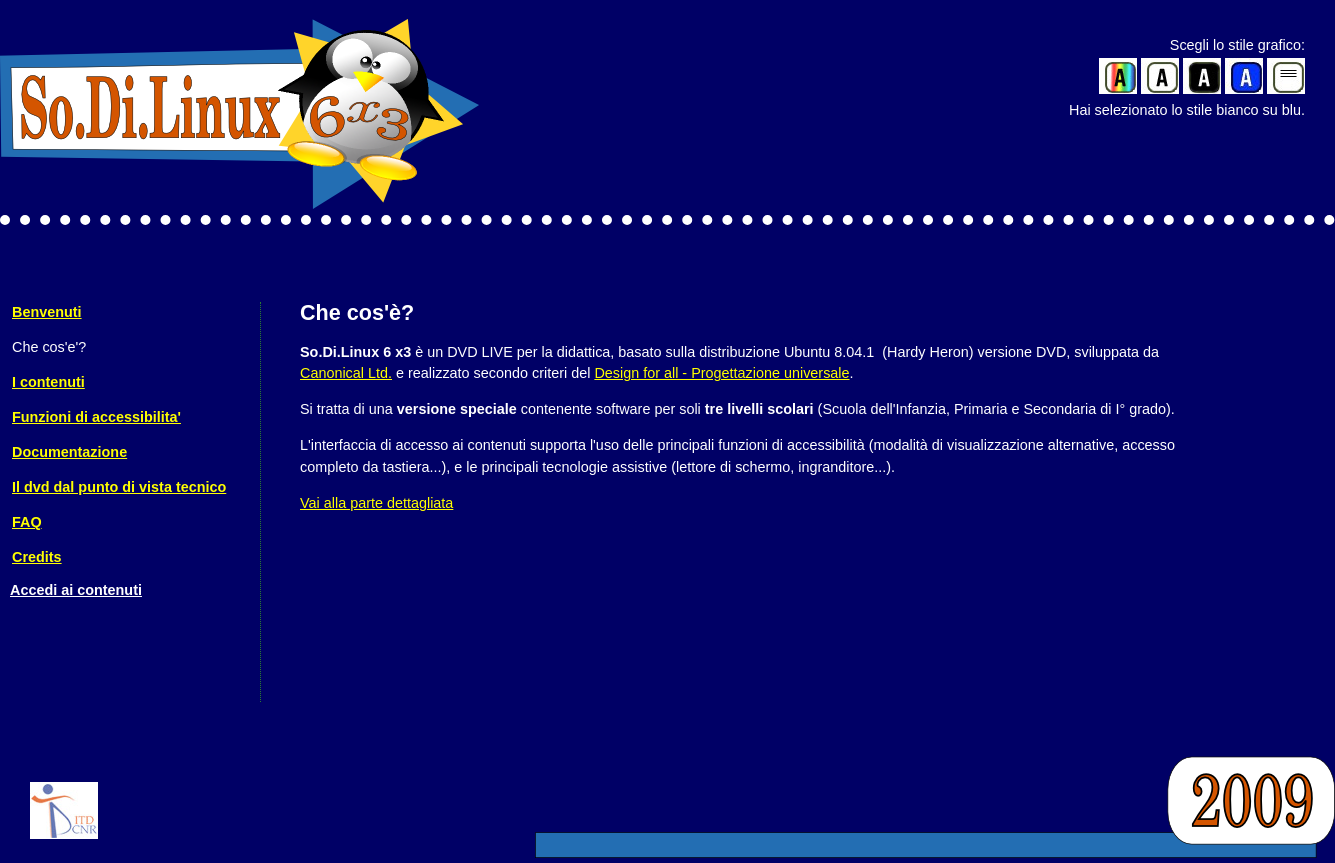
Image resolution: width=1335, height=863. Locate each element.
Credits (37, 557)
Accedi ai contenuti (76, 590)
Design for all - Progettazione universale (721, 373)
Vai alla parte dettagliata (376, 503)
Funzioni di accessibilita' (96, 417)
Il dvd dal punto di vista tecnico (119, 487)
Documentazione (69, 452)
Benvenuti (47, 312)
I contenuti (48, 382)
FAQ (27, 522)
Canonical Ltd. (346, 373)
